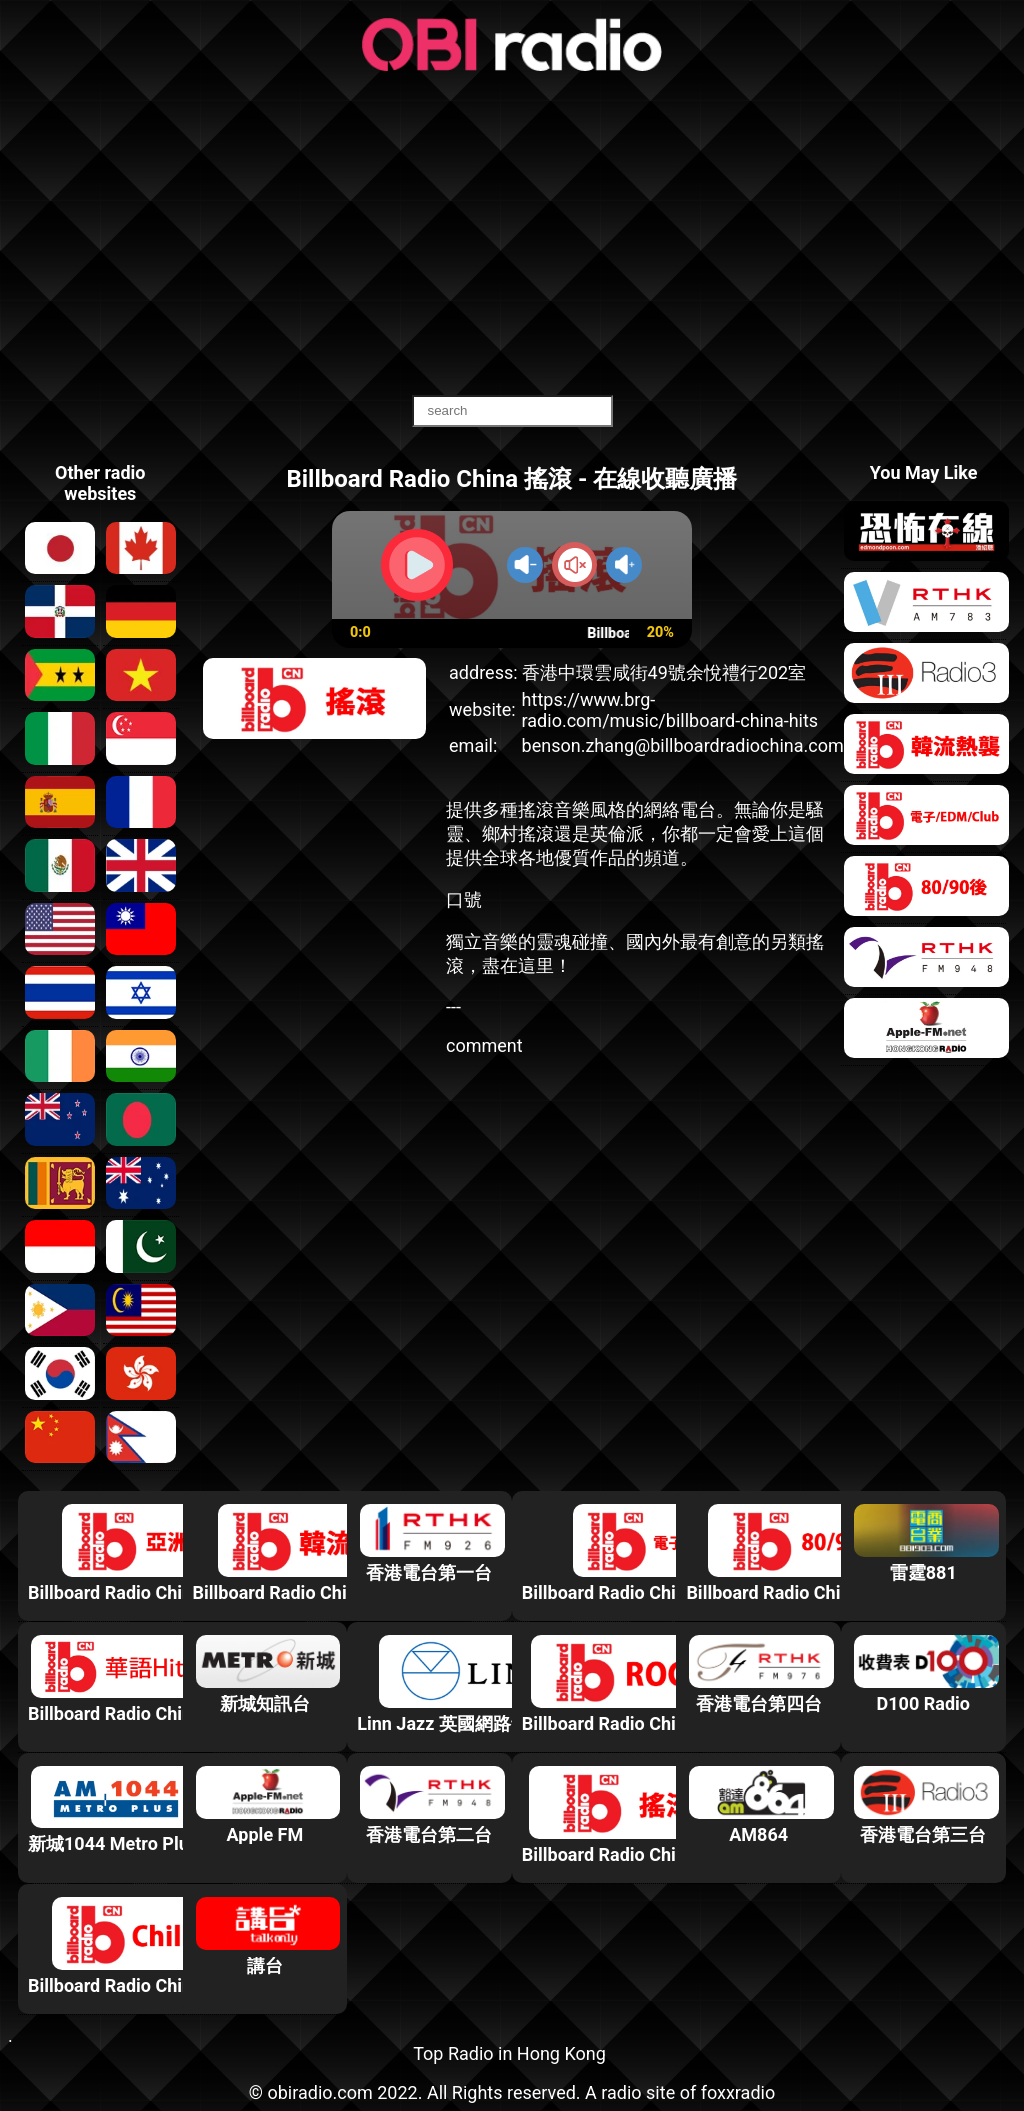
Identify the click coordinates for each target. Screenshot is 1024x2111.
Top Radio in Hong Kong (509, 2053)
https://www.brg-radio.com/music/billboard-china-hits (670, 710)
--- (453, 1006)
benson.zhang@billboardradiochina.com (683, 745)
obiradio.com (319, 2092)
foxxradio (738, 2092)
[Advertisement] (512, 235)
